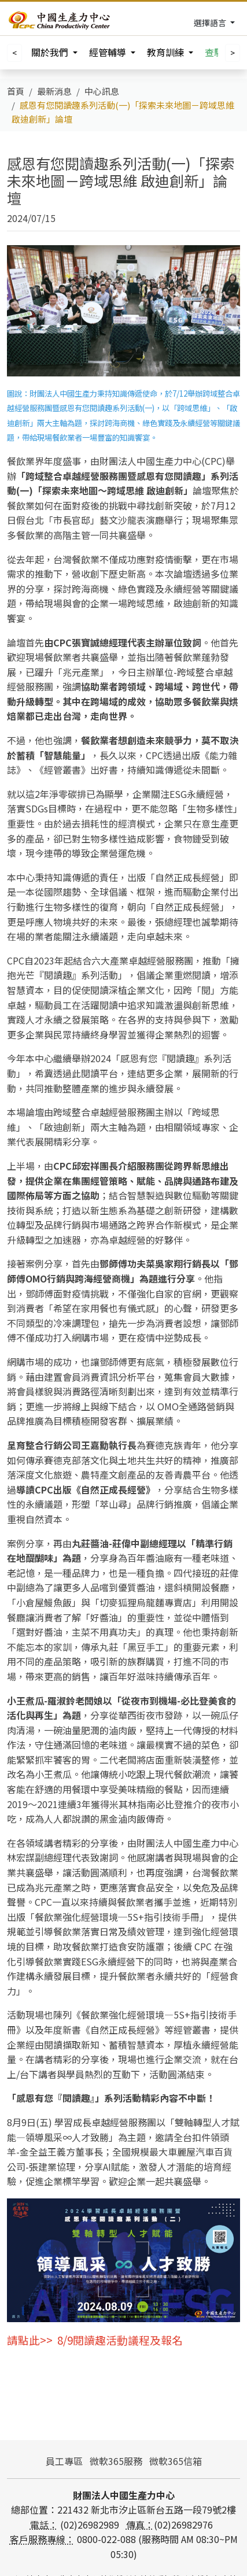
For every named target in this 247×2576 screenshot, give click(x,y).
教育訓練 (166, 52)
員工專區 (64, 2461)
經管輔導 (108, 52)
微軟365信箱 (175, 2461)
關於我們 (51, 52)
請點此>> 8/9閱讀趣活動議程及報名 (95, 2340)
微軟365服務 (116, 2461)
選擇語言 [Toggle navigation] (211, 22)
